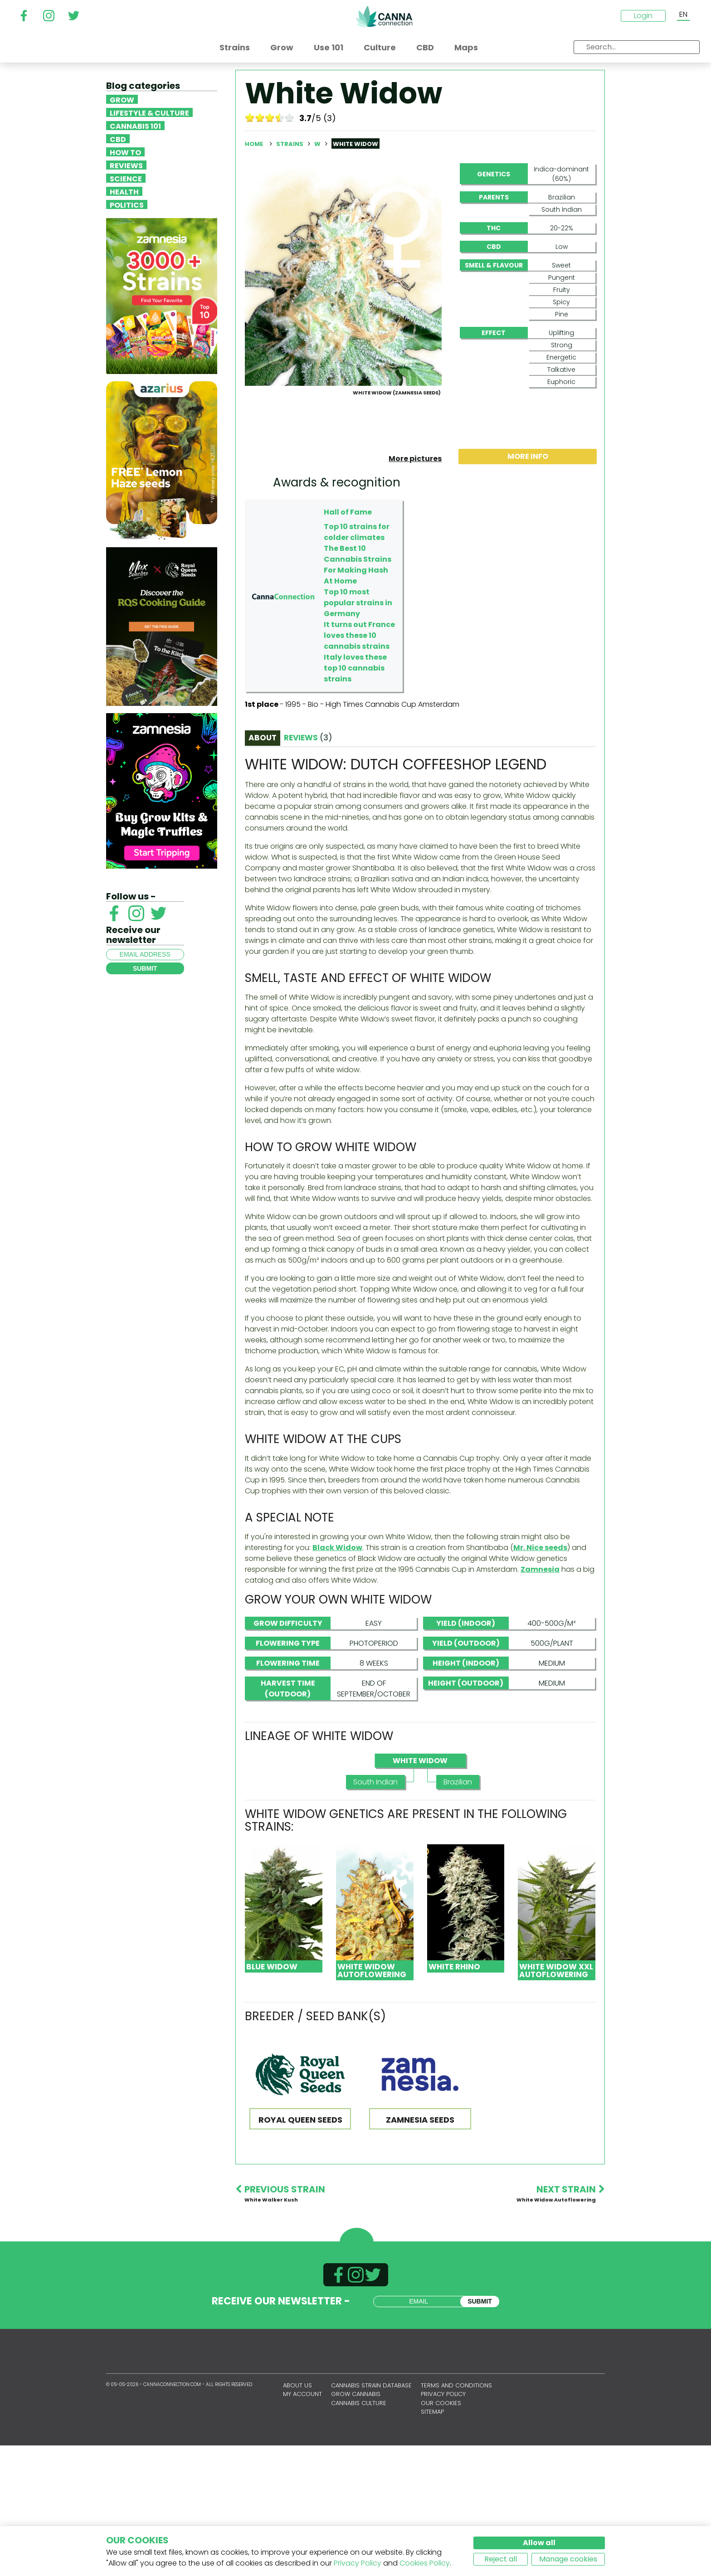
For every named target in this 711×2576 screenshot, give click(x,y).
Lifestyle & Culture (149, 112)
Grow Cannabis (355, 2524)
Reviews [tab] (308, 868)
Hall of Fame (348, 642)
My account (302, 2524)
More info (527, 587)
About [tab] (262, 868)
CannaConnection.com (384, 16)
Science (126, 178)
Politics (127, 204)
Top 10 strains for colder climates (357, 662)
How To (125, 151)
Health (124, 191)
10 (290, 117)
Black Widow (337, 1678)
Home (254, 144)
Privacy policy (443, 2524)
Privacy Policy (357, 2563)
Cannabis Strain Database (371, 2516)
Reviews (126, 165)
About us (297, 2516)
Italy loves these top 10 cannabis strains (355, 799)
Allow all (539, 2542)
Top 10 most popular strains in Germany (358, 733)
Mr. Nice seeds (540, 1678)
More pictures (415, 589)
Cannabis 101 (135, 125)
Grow (122, 99)
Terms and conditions (456, 2516)
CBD (118, 138)
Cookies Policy (424, 2563)
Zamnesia (540, 1700)
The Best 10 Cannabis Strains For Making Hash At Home (357, 695)
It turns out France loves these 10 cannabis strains (359, 766)
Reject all (500, 2559)
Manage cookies (568, 2559)
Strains (290, 144)
